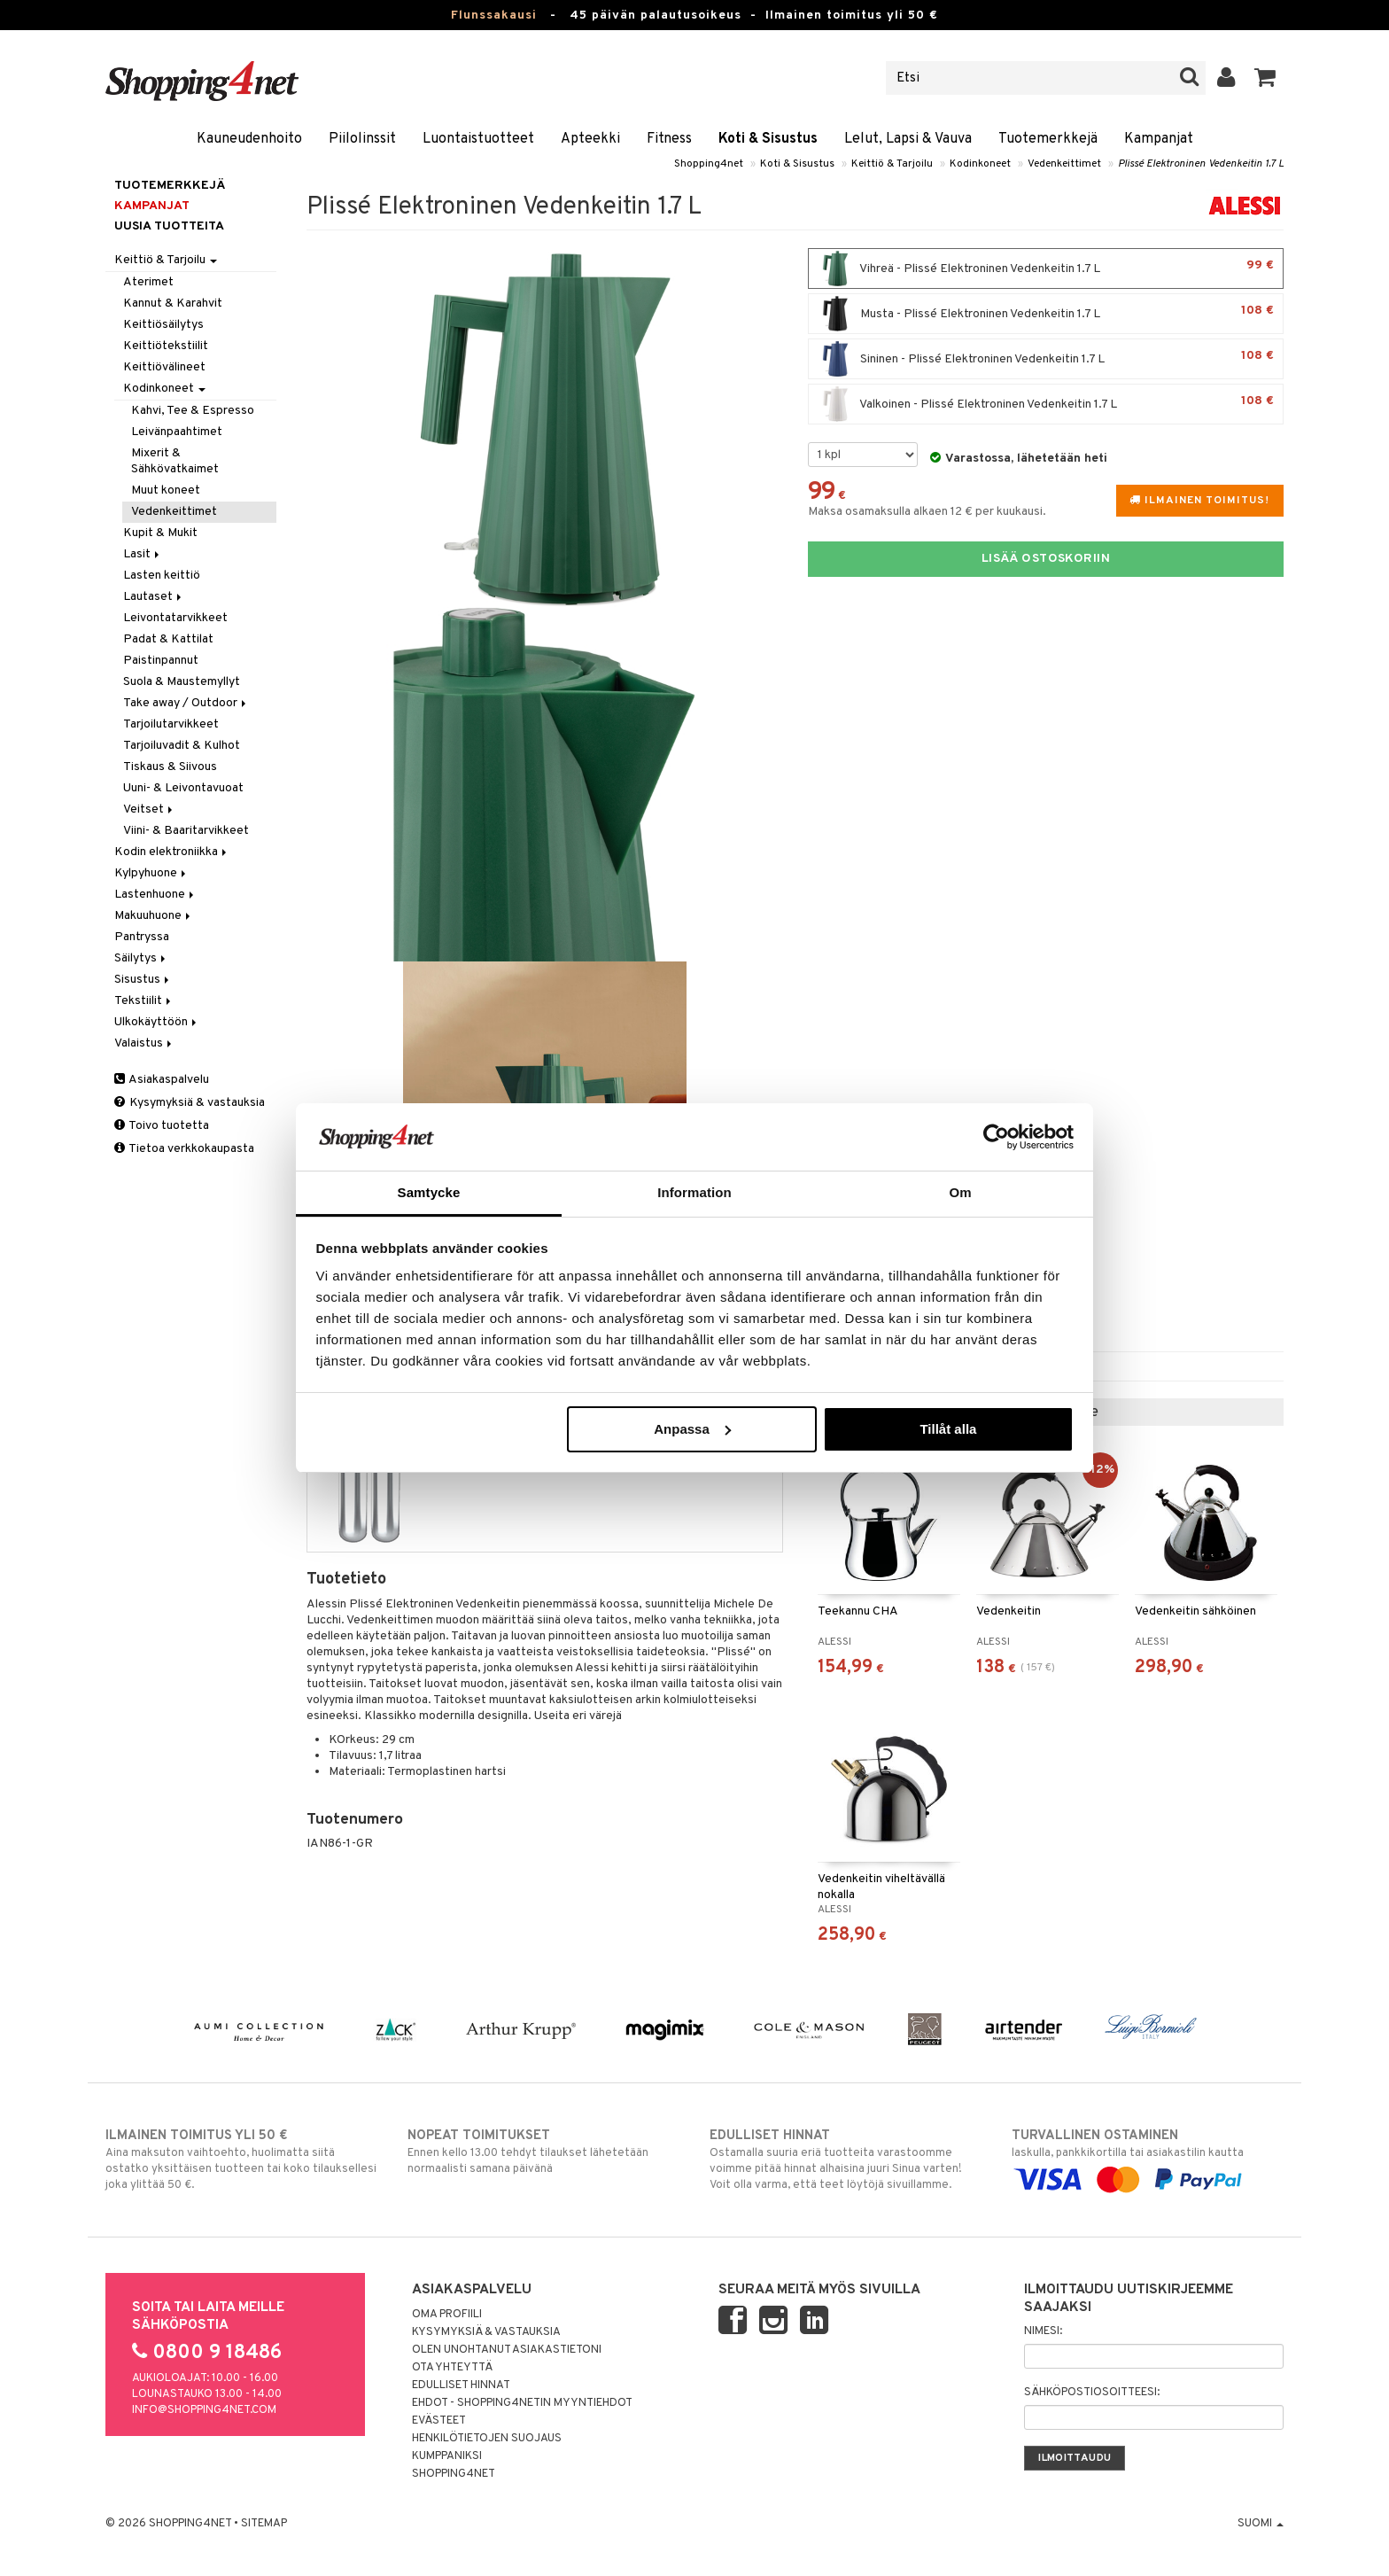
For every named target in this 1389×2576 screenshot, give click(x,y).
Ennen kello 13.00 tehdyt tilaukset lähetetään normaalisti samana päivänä (543, 2151)
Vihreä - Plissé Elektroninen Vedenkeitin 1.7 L (1046, 268)
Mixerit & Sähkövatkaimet (175, 461)
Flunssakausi (494, 15)
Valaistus (144, 1043)
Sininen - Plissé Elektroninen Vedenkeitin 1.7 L (1046, 359)
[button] (1265, 78)
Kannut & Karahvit (172, 303)
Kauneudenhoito (249, 139)
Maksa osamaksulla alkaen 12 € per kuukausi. (927, 511)
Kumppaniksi (447, 2456)
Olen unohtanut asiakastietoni (506, 2350)
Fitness (669, 139)
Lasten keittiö (161, 575)
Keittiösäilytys (163, 324)
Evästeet (439, 2421)
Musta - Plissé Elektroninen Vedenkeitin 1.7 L (1046, 313)
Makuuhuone (153, 915)
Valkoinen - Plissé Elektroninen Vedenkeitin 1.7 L (1046, 404)
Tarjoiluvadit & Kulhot (181, 745)
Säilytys (141, 958)
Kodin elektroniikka (171, 852)
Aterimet (148, 282)
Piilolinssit (362, 139)
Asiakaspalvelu (161, 1079)
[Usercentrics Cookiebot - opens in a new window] (996, 1137)
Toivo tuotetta (161, 1125)
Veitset (149, 809)
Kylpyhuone (151, 873)
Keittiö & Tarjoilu (892, 164)
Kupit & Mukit (160, 533)
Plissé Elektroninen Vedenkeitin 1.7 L (1201, 164)
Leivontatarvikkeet (175, 618)
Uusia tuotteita (169, 226)
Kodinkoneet (980, 164)
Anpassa (692, 1428)
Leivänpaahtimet (176, 432)
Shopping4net (708, 164)
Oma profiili (447, 2315)
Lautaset (153, 596)
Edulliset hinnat (461, 2385)
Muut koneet (165, 490)
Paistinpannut (160, 660)
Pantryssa (141, 937)
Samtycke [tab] (429, 1192)
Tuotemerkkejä (1048, 139)
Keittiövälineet (164, 367)
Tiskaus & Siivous (170, 766)
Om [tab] (960, 1192)
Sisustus (143, 979)
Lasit (142, 554)
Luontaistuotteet (478, 139)
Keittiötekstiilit (165, 346)
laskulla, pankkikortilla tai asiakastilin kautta (1148, 2158)
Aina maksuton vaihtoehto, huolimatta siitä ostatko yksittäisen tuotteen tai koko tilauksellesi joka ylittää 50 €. (241, 2159)
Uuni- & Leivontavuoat (183, 788)
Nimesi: (1043, 2331)
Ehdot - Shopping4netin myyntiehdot (522, 2403)
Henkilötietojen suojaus (487, 2439)
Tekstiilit (144, 1000)
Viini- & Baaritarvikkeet (186, 830)
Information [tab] (694, 1192)
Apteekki (590, 139)
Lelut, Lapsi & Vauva (908, 139)
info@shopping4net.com (204, 2410)
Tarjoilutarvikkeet (171, 724)
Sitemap (264, 2524)
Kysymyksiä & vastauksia (189, 1102)
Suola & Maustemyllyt (181, 681)
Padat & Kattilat (168, 639)
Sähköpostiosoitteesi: (1092, 2392)
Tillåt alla (948, 1428)
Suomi (1261, 2524)
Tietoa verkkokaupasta (184, 1148)
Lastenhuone (155, 894)
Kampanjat (1158, 139)
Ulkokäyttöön (156, 1022)
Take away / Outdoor (186, 703)
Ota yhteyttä (452, 2368)
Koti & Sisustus (768, 139)
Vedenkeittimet (1064, 164)
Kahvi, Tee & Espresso (192, 410)
